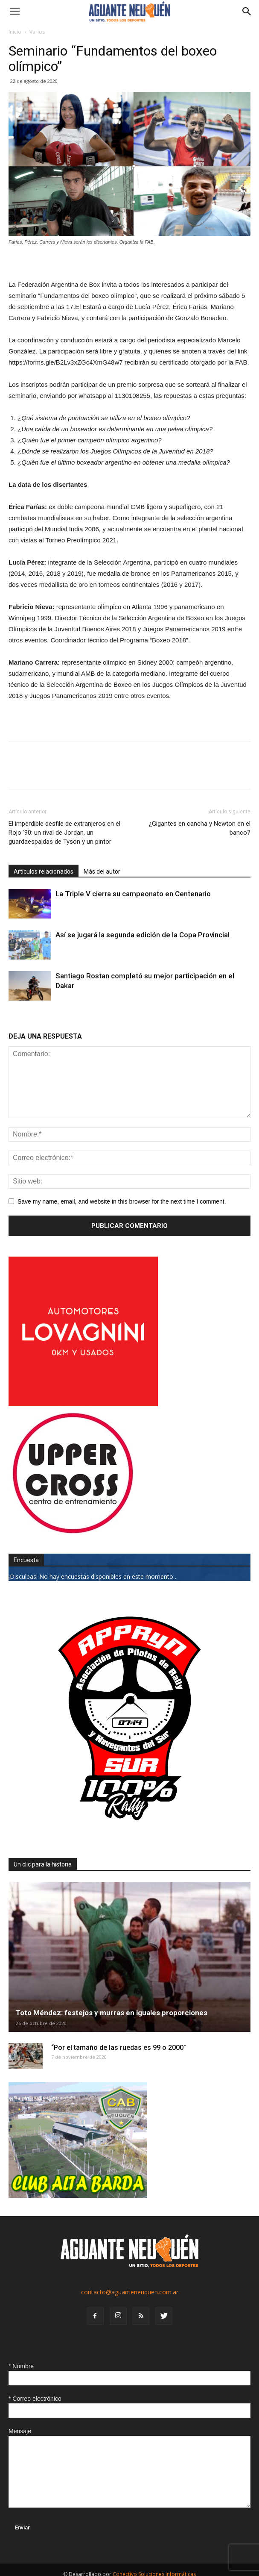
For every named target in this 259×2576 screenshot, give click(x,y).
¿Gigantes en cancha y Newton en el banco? (199, 828)
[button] (247, 11)
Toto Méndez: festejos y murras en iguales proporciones (111, 2012)
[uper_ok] (73, 1533)
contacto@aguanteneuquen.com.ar (129, 2292)
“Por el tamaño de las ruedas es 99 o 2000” (118, 2047)
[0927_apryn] (129, 1837)
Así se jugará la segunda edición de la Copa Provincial (142, 934)
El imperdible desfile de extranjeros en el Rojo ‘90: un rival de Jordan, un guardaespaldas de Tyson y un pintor (64, 832)
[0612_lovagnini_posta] (83, 1404)
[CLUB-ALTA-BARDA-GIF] (78, 2195)
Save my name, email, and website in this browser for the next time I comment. (121, 1201)
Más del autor (102, 871)
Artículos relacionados (43, 871)
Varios (37, 31)
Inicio (15, 31)
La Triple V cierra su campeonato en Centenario (133, 893)
